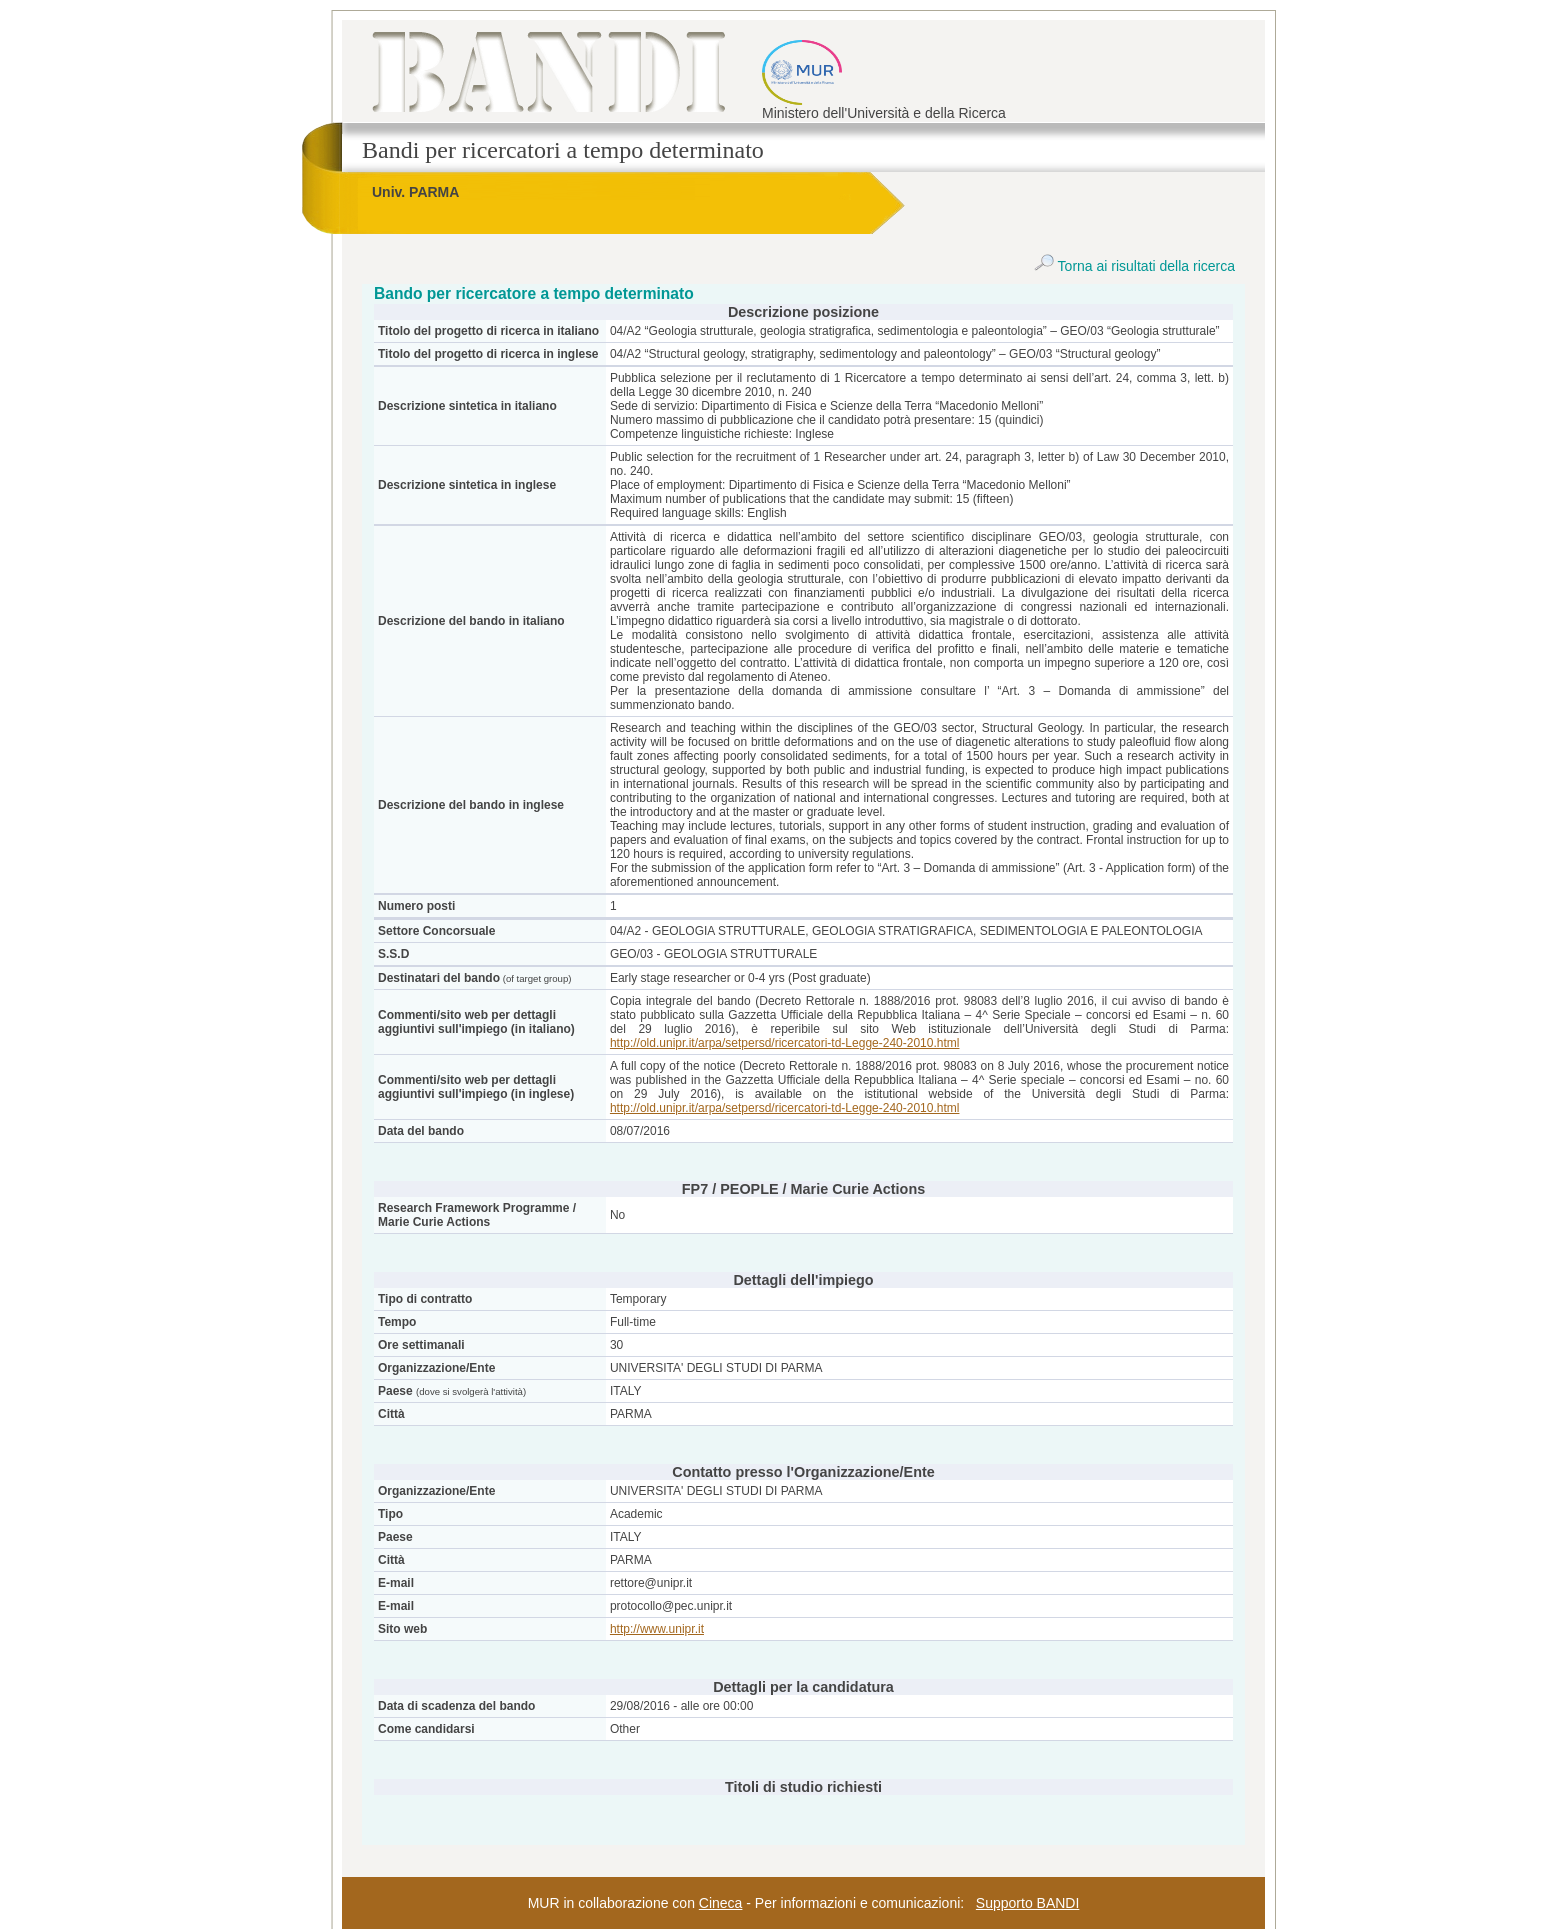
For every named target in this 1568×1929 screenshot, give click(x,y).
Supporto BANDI (1028, 1903)
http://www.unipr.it (657, 1629)
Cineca (721, 1903)
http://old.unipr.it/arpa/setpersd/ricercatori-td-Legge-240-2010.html (785, 1043)
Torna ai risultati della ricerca (1134, 266)
